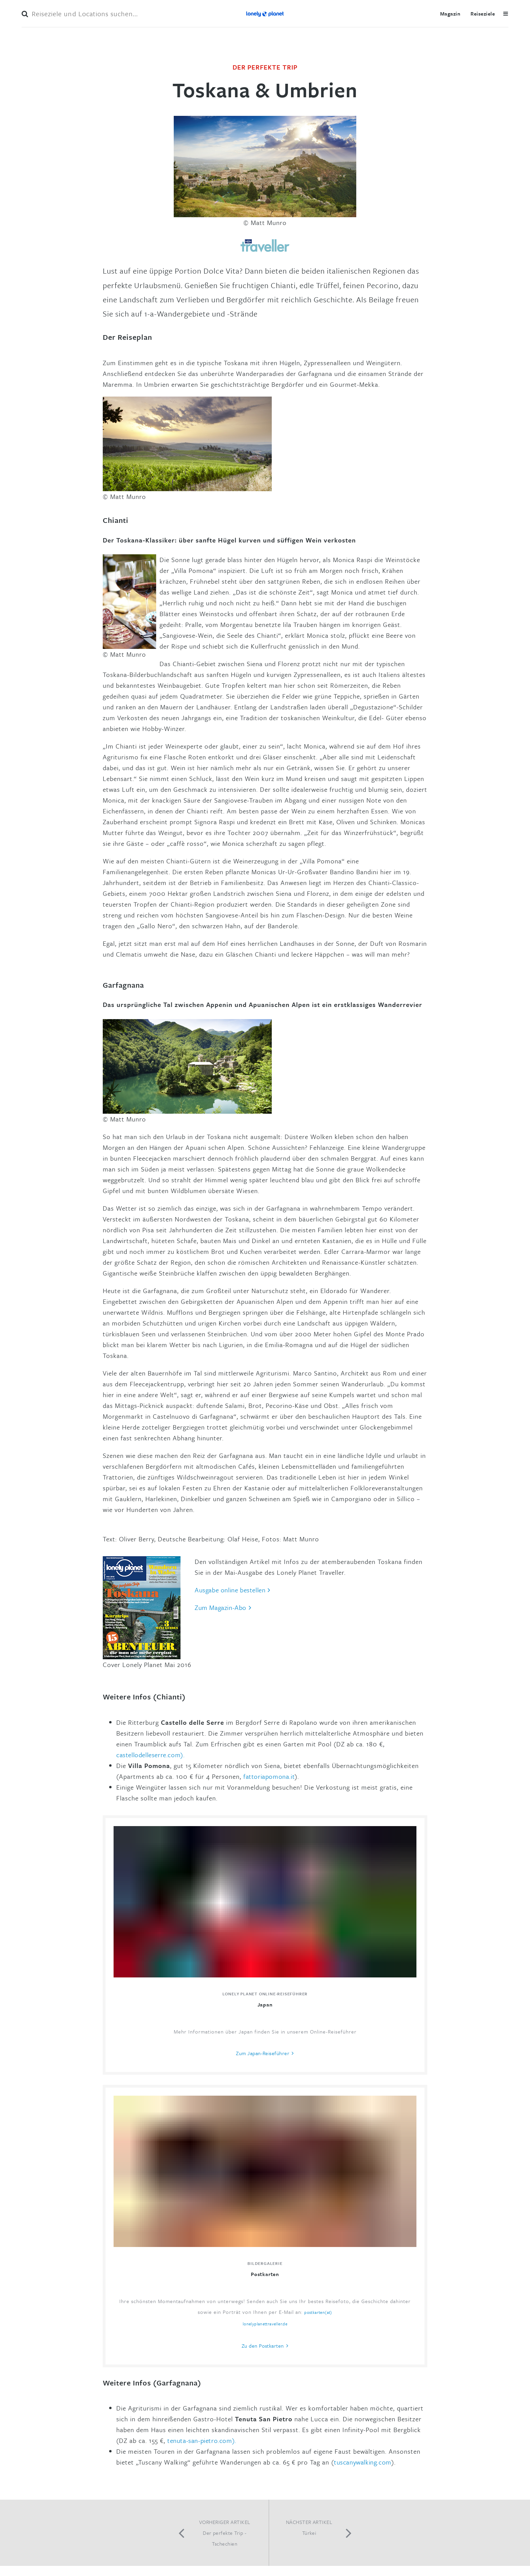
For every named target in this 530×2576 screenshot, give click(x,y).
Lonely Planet (265, 13)
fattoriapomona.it (269, 1776)
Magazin (450, 13)
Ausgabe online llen (230, 1589)
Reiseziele (483, 13)
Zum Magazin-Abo (220, 1607)
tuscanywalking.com (362, 2462)
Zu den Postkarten (263, 2345)
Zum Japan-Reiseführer (262, 2053)
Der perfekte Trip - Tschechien (224, 2538)
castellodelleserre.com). (150, 1754)
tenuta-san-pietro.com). (201, 2440)
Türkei (309, 2532)
